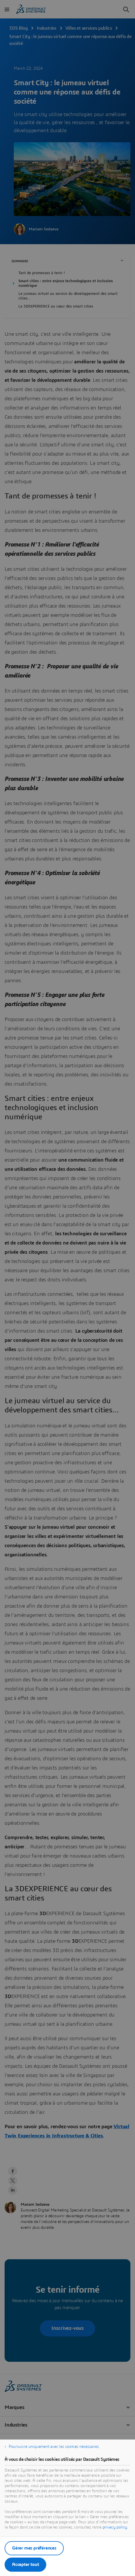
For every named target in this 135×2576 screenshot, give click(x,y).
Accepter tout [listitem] (25, 2564)
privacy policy (115, 2527)
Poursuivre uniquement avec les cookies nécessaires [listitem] (54, 2447)
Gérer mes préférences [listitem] (34, 2548)
